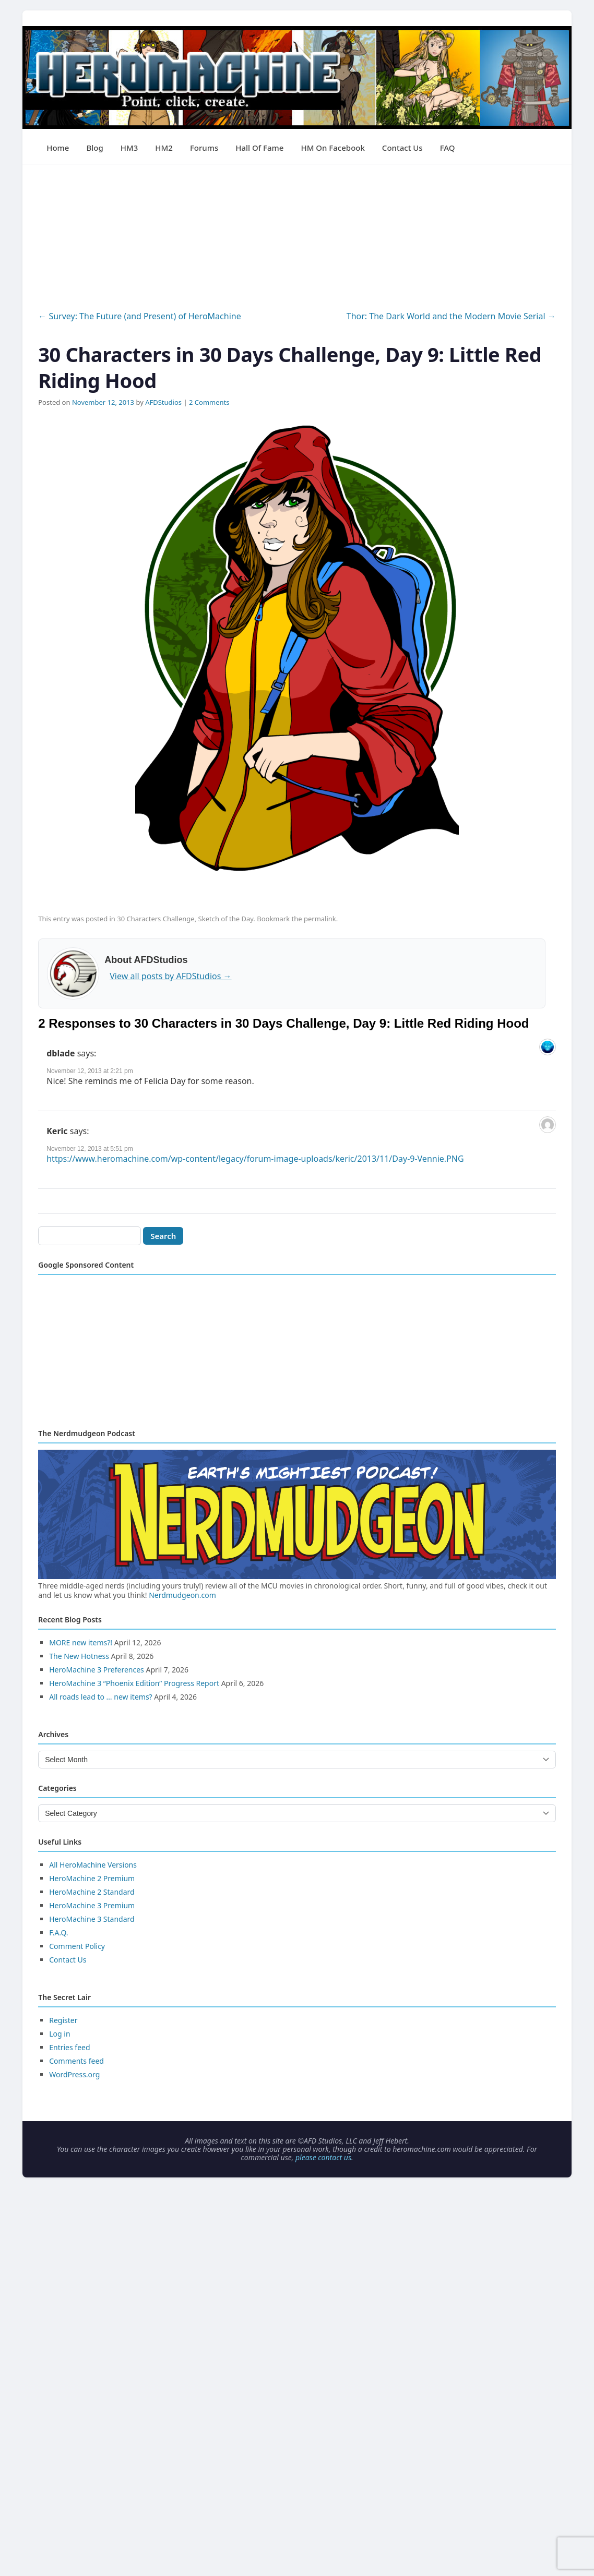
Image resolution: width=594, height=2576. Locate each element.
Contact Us (402, 147)
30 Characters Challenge (155, 918)
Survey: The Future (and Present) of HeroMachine (139, 316)
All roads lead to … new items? (100, 1697)
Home (57, 147)
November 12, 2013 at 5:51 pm (89, 1148)
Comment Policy (77, 1946)
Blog (94, 147)
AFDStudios (163, 402)
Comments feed (76, 2061)
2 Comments (209, 402)
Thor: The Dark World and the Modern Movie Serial (451, 316)
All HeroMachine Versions (93, 1865)
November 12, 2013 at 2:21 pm (89, 1071)
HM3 (129, 147)
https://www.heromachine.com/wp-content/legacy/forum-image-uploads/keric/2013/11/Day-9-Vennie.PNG (255, 1158)
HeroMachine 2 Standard (91, 1892)
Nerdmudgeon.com (182, 1595)
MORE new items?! (80, 1642)
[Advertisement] (297, 237)
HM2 (164, 147)
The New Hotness (79, 1656)
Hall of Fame (259, 147)
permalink (320, 918)
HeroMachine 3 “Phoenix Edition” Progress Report (134, 1683)
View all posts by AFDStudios (170, 976)
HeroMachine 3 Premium (92, 1905)
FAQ (447, 147)
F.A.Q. (58, 1932)
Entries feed (69, 2047)
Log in (59, 2034)
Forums (204, 147)
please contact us (323, 2157)
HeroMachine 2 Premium (92, 1878)
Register (63, 2020)
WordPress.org (74, 2074)
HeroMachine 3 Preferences (96, 1670)
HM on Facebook (332, 147)
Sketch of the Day (226, 918)
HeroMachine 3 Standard (91, 1919)
